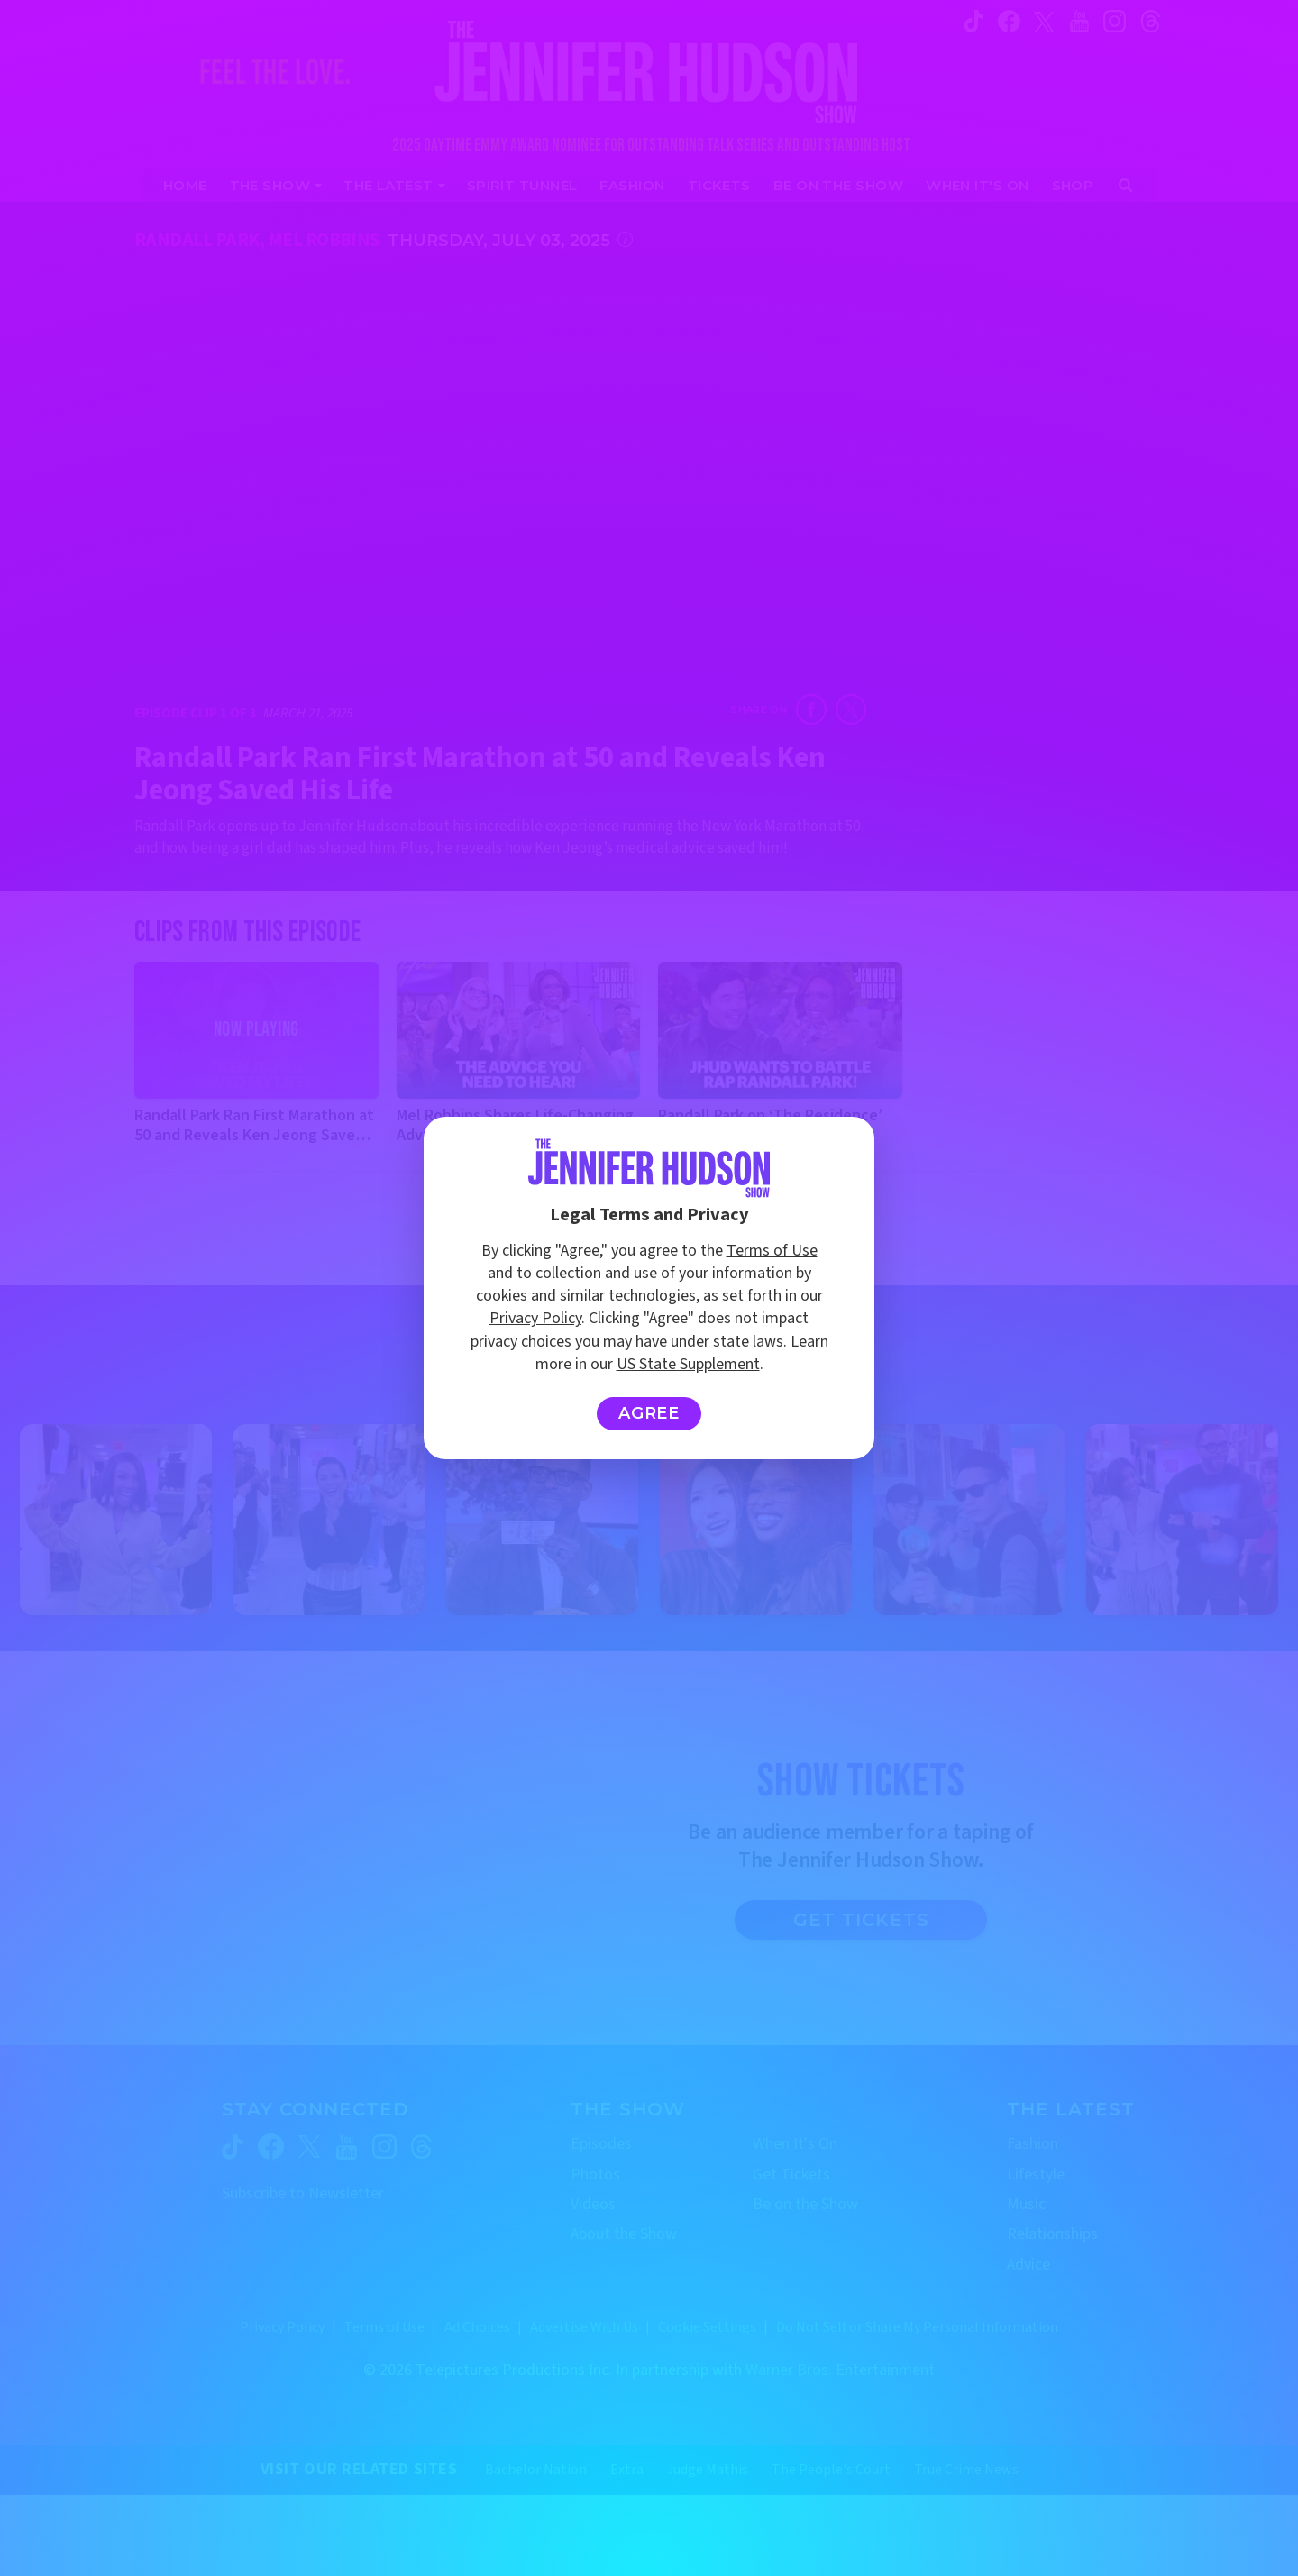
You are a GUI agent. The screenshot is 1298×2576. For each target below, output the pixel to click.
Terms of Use (772, 1250)
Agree (649, 1413)
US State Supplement (688, 1364)
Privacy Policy (535, 1318)
